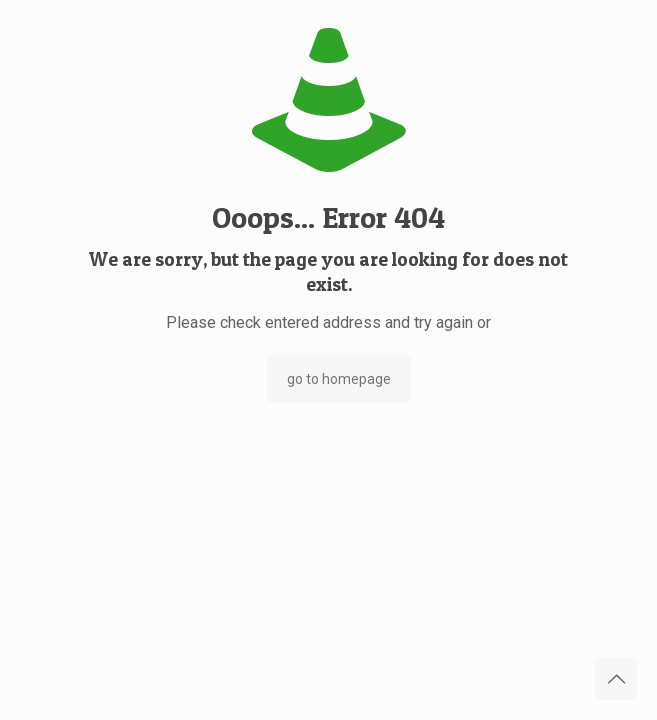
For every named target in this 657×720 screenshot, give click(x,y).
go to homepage (339, 379)
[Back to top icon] (616, 679)
